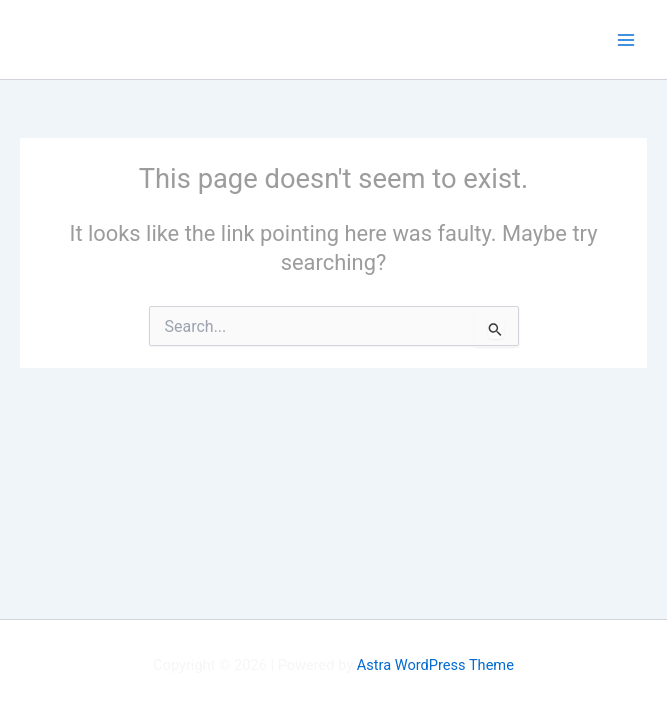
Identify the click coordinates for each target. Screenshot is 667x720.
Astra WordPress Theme (435, 665)
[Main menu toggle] (626, 40)
